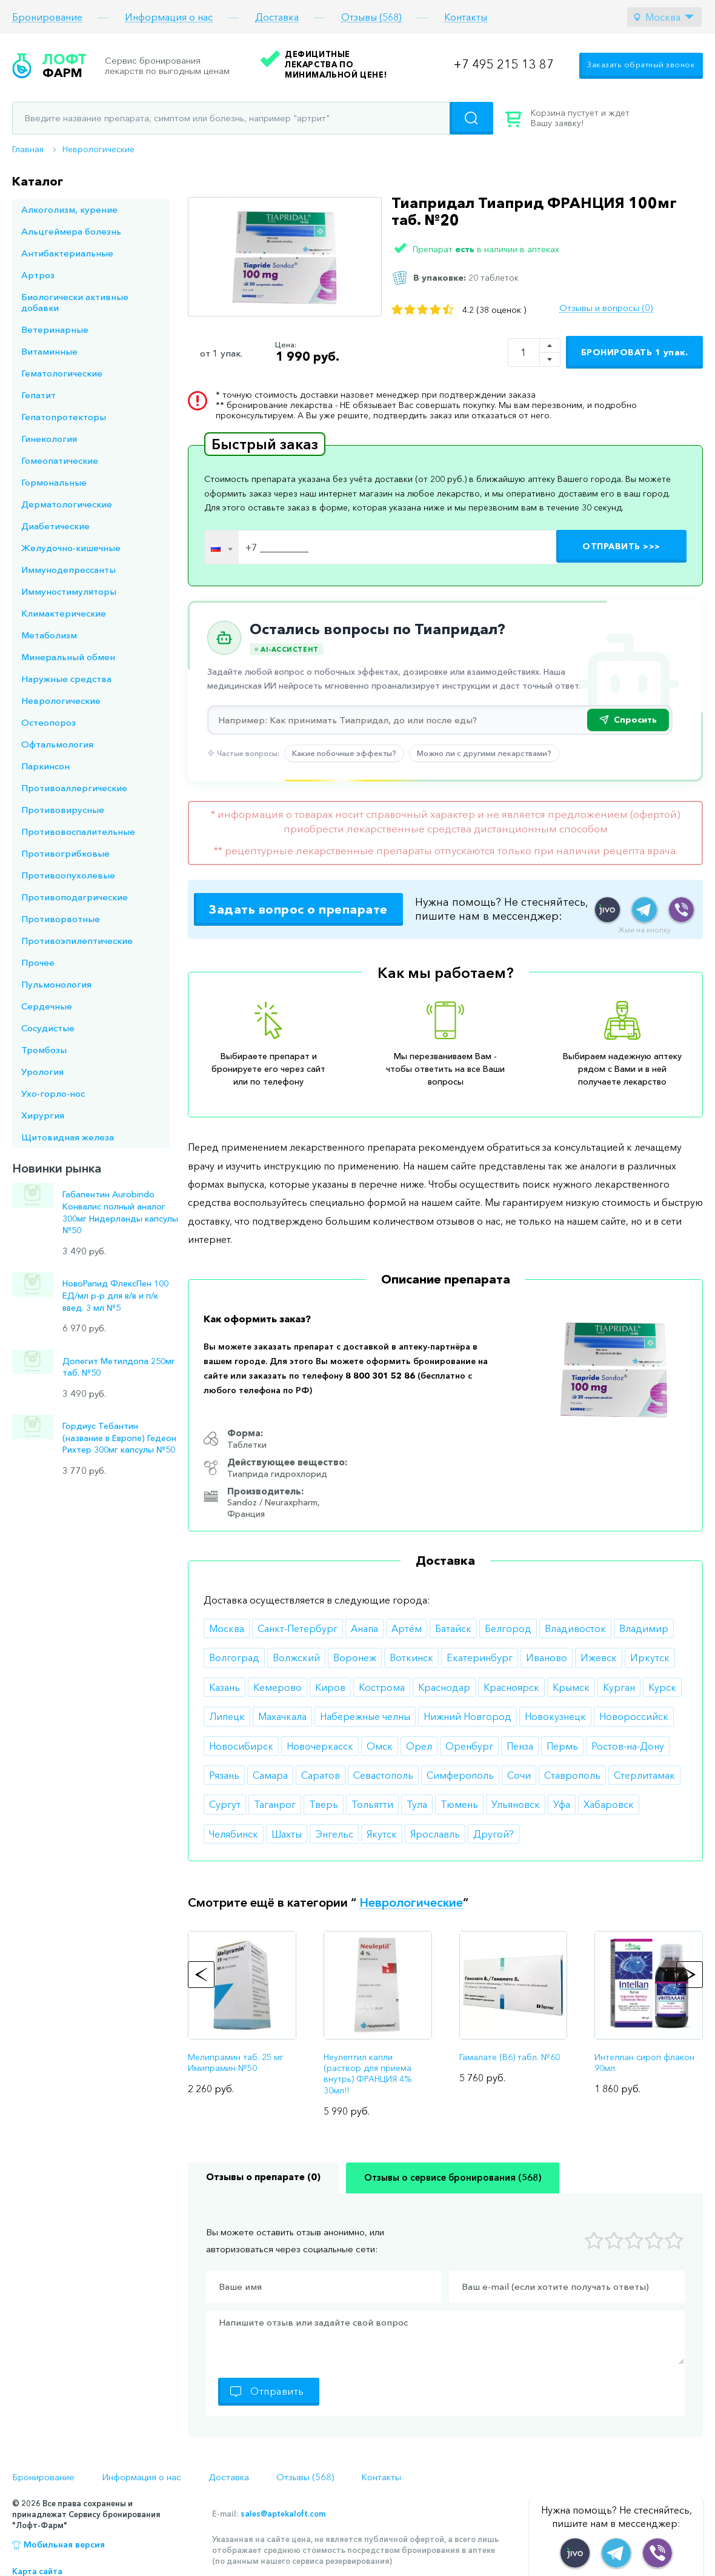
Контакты (465, 17)
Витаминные (49, 351)
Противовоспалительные (78, 831)
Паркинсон (45, 766)
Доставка (277, 17)
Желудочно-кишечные (71, 548)
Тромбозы (44, 1049)
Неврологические (98, 149)
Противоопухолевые (68, 875)
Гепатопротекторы (63, 417)
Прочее (38, 962)
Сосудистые (48, 1028)
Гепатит (38, 395)
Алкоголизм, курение (69, 209)
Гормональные (54, 482)
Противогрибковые (65, 853)
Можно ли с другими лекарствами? (484, 753)
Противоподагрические (74, 897)
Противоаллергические (74, 788)
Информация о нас (169, 17)
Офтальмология (57, 744)
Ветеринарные (54, 329)
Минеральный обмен (68, 657)
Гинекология (49, 438)
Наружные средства (66, 678)
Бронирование (47, 17)
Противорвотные (60, 919)
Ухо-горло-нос (53, 1093)
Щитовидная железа (67, 1137)
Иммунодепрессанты (68, 569)
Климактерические (63, 613)
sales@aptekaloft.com (283, 2513)
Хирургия (42, 1115)
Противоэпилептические (77, 940)
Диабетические (55, 526)
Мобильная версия (64, 2544)
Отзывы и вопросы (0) (606, 308)
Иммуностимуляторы (68, 591)
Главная (28, 149)
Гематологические (61, 373)
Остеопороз (48, 722)
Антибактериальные (67, 253)
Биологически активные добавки (74, 302)
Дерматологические (66, 504)
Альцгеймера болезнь (71, 231)
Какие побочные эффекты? (344, 753)
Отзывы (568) (371, 17)
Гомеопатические (59, 460)
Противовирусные (62, 809)
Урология (42, 1071)
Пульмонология (56, 984)
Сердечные (46, 1006)
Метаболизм (49, 635)
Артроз (38, 275)
